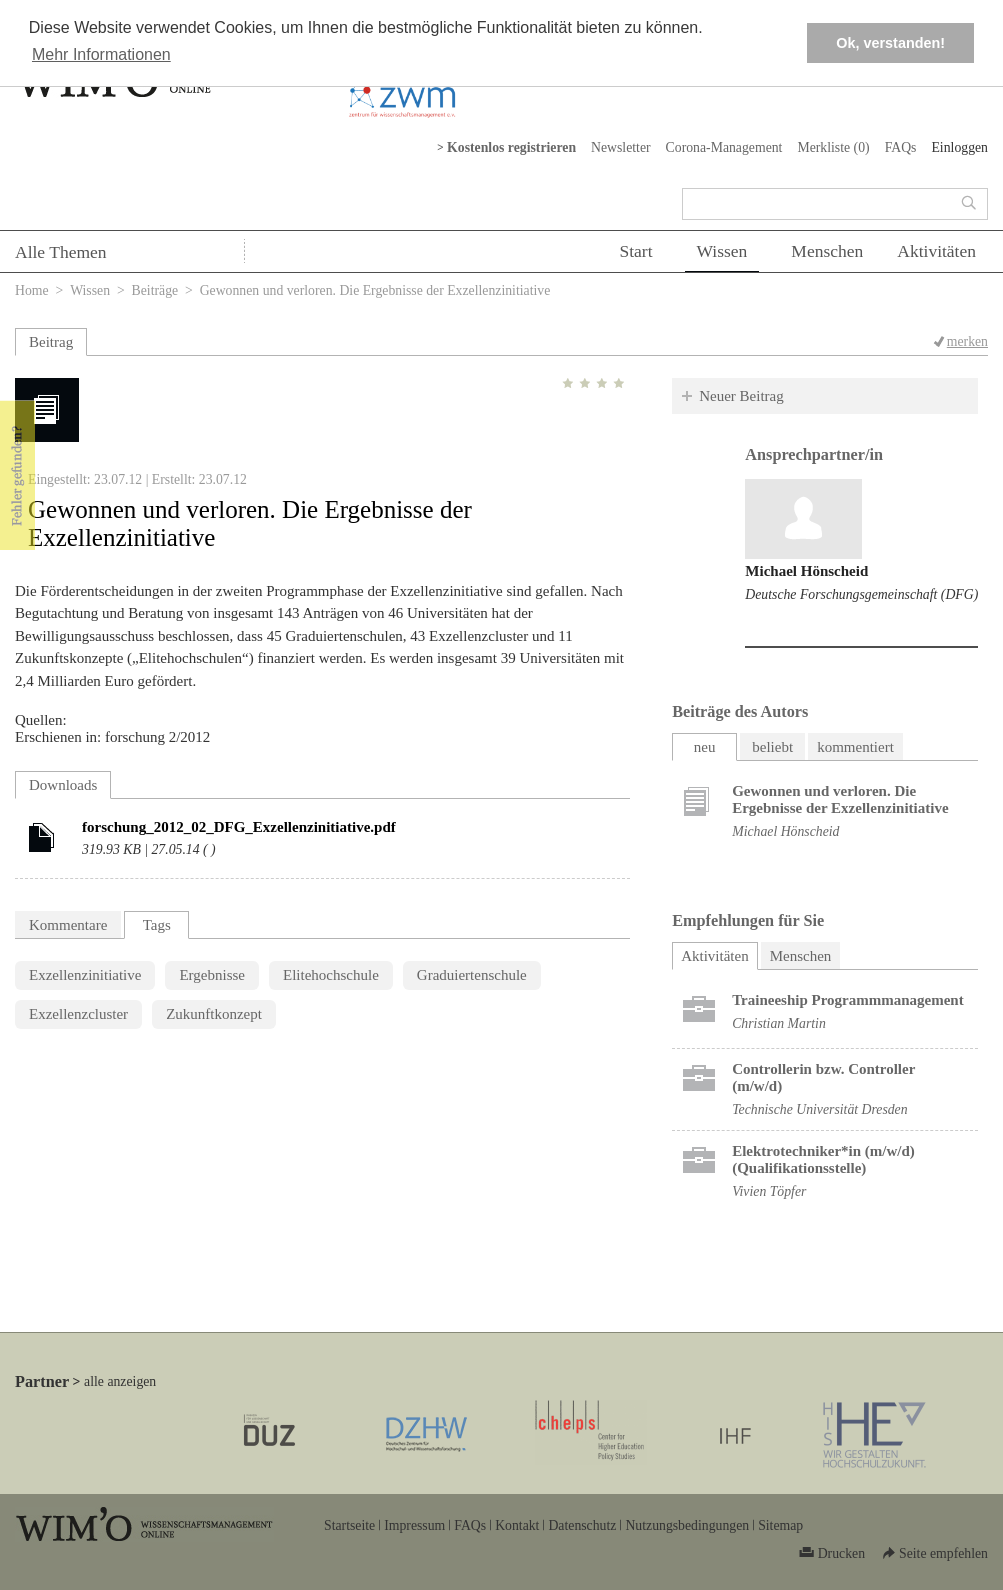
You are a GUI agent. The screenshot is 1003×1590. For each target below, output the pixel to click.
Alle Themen (61, 252)
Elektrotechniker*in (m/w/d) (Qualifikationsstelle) (823, 1159)
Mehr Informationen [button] (101, 54)
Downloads (63, 785)
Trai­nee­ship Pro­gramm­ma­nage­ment (848, 1000)
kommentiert (855, 747)
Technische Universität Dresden (819, 1109)
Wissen (722, 251)
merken (967, 341)
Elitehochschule (331, 975)
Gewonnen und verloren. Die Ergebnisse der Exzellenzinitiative (840, 799)
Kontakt (517, 1525)
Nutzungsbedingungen (687, 1525)
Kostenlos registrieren (511, 147)
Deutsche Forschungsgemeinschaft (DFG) (861, 594)
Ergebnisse (212, 975)
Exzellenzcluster (78, 1014)
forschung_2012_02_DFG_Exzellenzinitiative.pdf (239, 827)
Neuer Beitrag (741, 396)
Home (32, 290)
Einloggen (959, 147)
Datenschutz (582, 1525)
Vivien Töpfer (769, 1191)
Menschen (827, 251)
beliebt (772, 747)
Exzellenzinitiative (85, 975)
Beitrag (51, 342)
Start (635, 251)
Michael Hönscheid (806, 571)
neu (705, 747)
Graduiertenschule (472, 975)
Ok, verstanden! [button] (890, 43)
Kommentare (68, 925)
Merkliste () (833, 147)
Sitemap (780, 1525)
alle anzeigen (120, 1381)
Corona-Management (724, 147)
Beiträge (155, 290)
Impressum (414, 1525)
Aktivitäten (936, 251)
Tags (157, 925)
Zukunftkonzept (214, 1014)
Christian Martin (779, 1023)
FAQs (901, 147)
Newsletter (621, 147)
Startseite (349, 1525)
